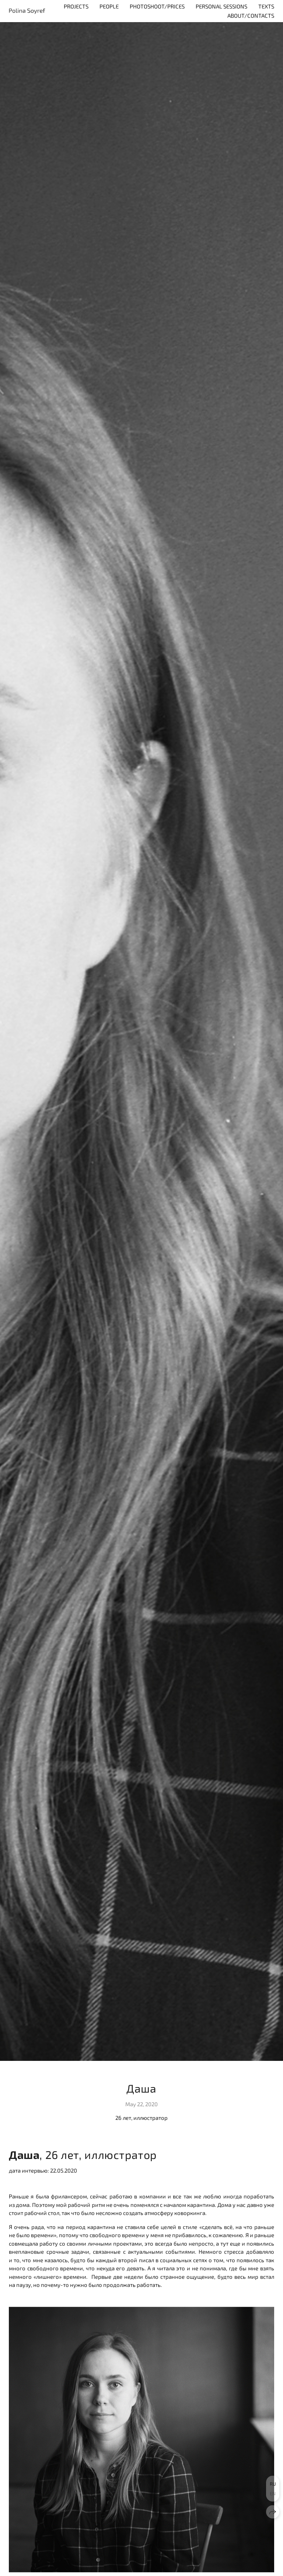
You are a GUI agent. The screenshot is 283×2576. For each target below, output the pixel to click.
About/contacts (250, 15)
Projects (76, 6)
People (109, 6)
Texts (266, 6)
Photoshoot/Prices (157, 6)
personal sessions (221, 6)
